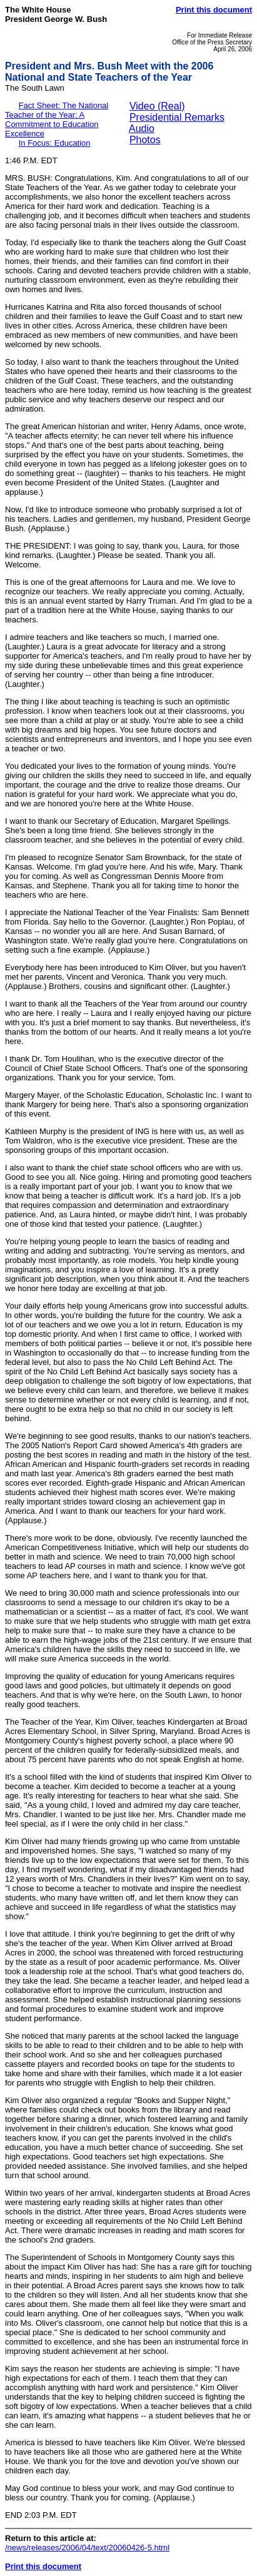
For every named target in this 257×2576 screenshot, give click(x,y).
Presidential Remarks (176, 117)
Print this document (214, 9)
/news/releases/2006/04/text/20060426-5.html (87, 2547)
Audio (141, 128)
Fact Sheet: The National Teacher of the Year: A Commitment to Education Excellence (56, 119)
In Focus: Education (55, 143)
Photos (145, 139)
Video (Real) (157, 106)
